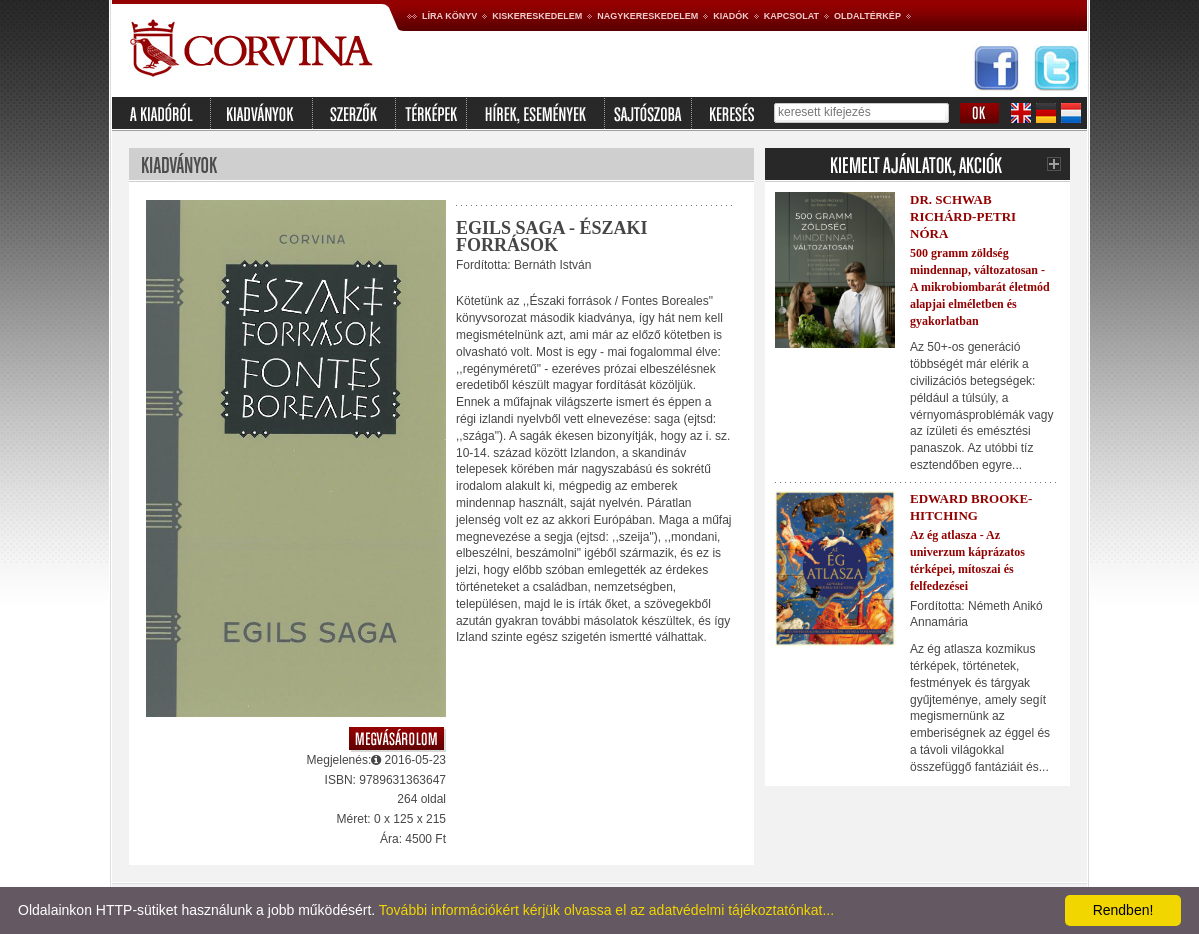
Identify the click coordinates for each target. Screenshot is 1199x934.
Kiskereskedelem (537, 16)
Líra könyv (449, 16)
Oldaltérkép (867, 16)
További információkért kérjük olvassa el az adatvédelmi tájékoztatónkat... (606, 910)
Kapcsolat (791, 16)
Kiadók (731, 16)
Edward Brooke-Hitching (971, 507)
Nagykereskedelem (647, 16)
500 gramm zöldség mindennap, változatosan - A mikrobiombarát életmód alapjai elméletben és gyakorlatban (980, 286)
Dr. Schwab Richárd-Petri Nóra (963, 216)
